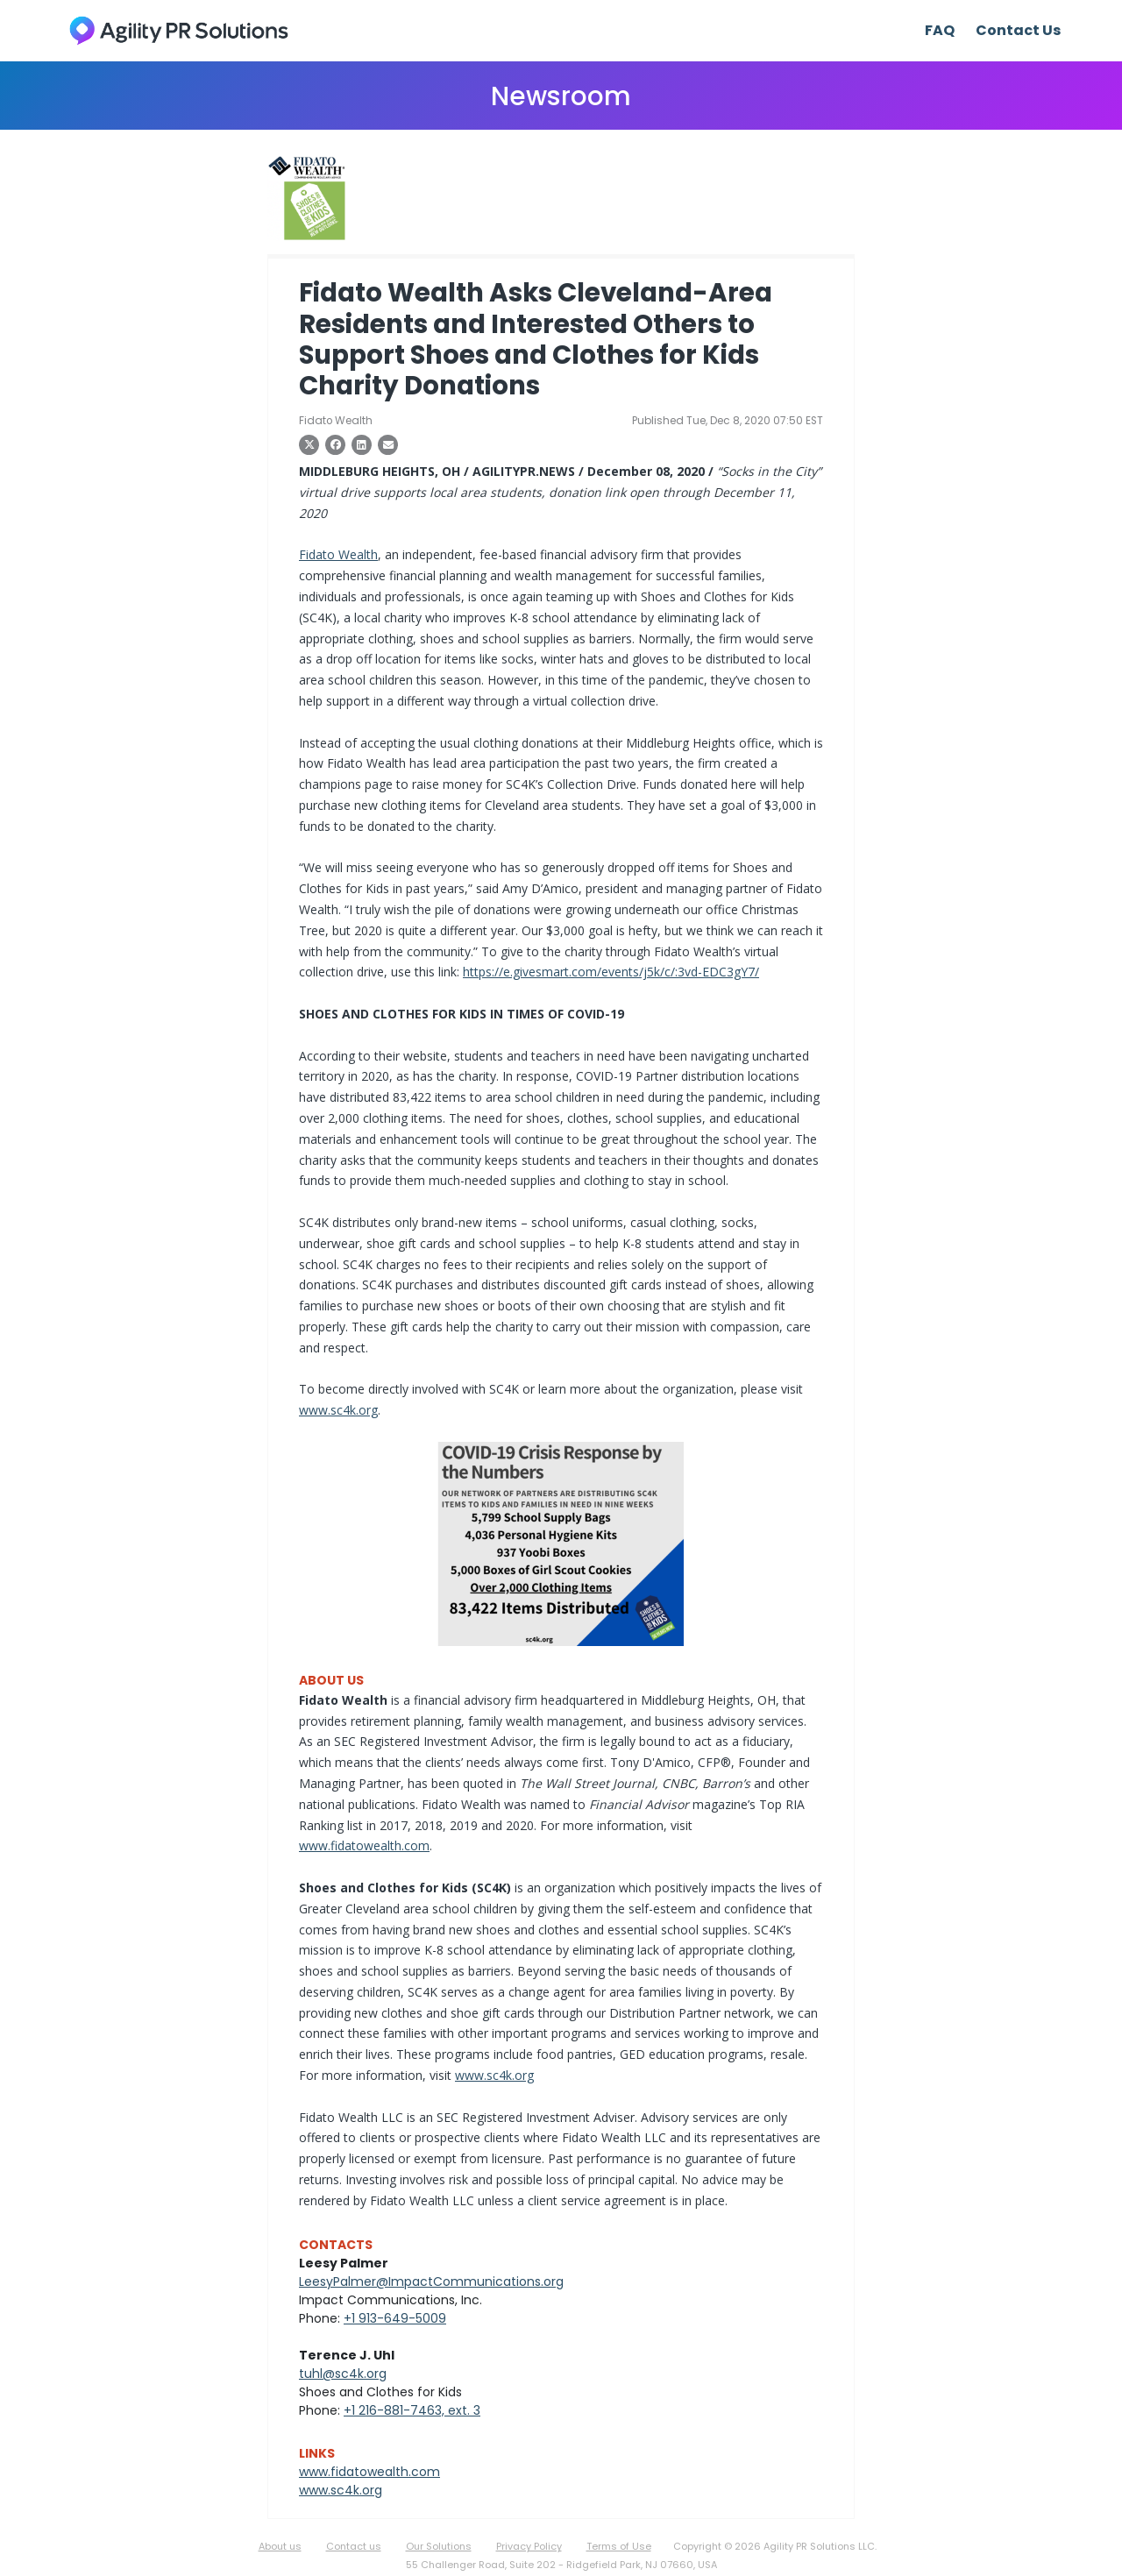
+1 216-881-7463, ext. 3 (412, 2410)
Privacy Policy (529, 2546)
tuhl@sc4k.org (343, 2373)
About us (280, 2546)
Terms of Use (618, 2546)
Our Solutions (439, 2546)
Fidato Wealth (338, 554)
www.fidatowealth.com (364, 1845)
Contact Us (1018, 30)
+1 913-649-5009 (395, 2318)
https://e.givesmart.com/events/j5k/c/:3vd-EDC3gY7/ (611, 971)
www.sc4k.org (338, 1410)
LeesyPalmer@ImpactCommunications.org (431, 2281)
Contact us (353, 2546)
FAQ (940, 30)
